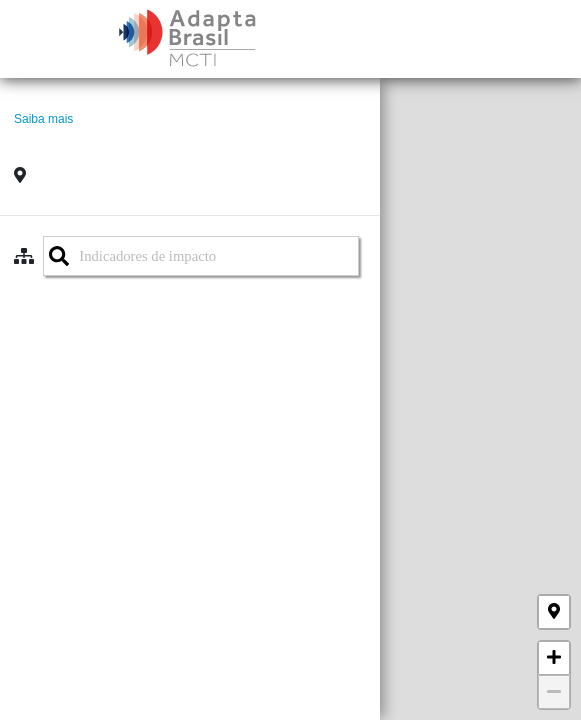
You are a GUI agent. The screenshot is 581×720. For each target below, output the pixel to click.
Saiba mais (43, 119)
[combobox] (201, 256)
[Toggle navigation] (553, 39)
